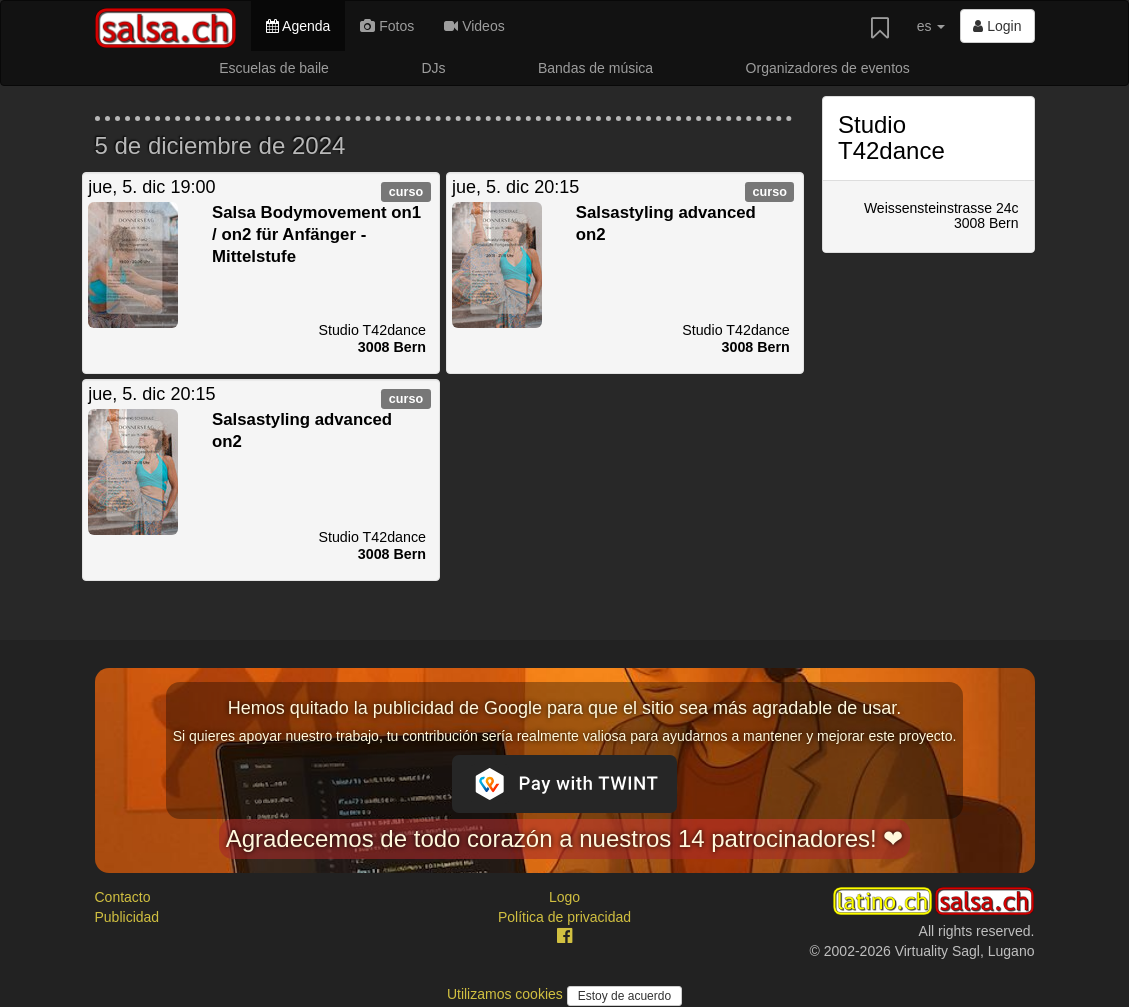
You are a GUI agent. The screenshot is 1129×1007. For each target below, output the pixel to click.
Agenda (298, 26)
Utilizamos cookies (507, 994)
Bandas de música (595, 68)
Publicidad (127, 917)
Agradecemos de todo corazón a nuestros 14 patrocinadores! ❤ (565, 838)
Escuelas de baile (274, 68)
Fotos (387, 26)
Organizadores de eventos (828, 68)
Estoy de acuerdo (624, 996)
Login (997, 26)
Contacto (123, 897)
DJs (433, 68)
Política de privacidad (564, 917)
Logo (564, 897)
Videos (474, 26)
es (931, 26)
